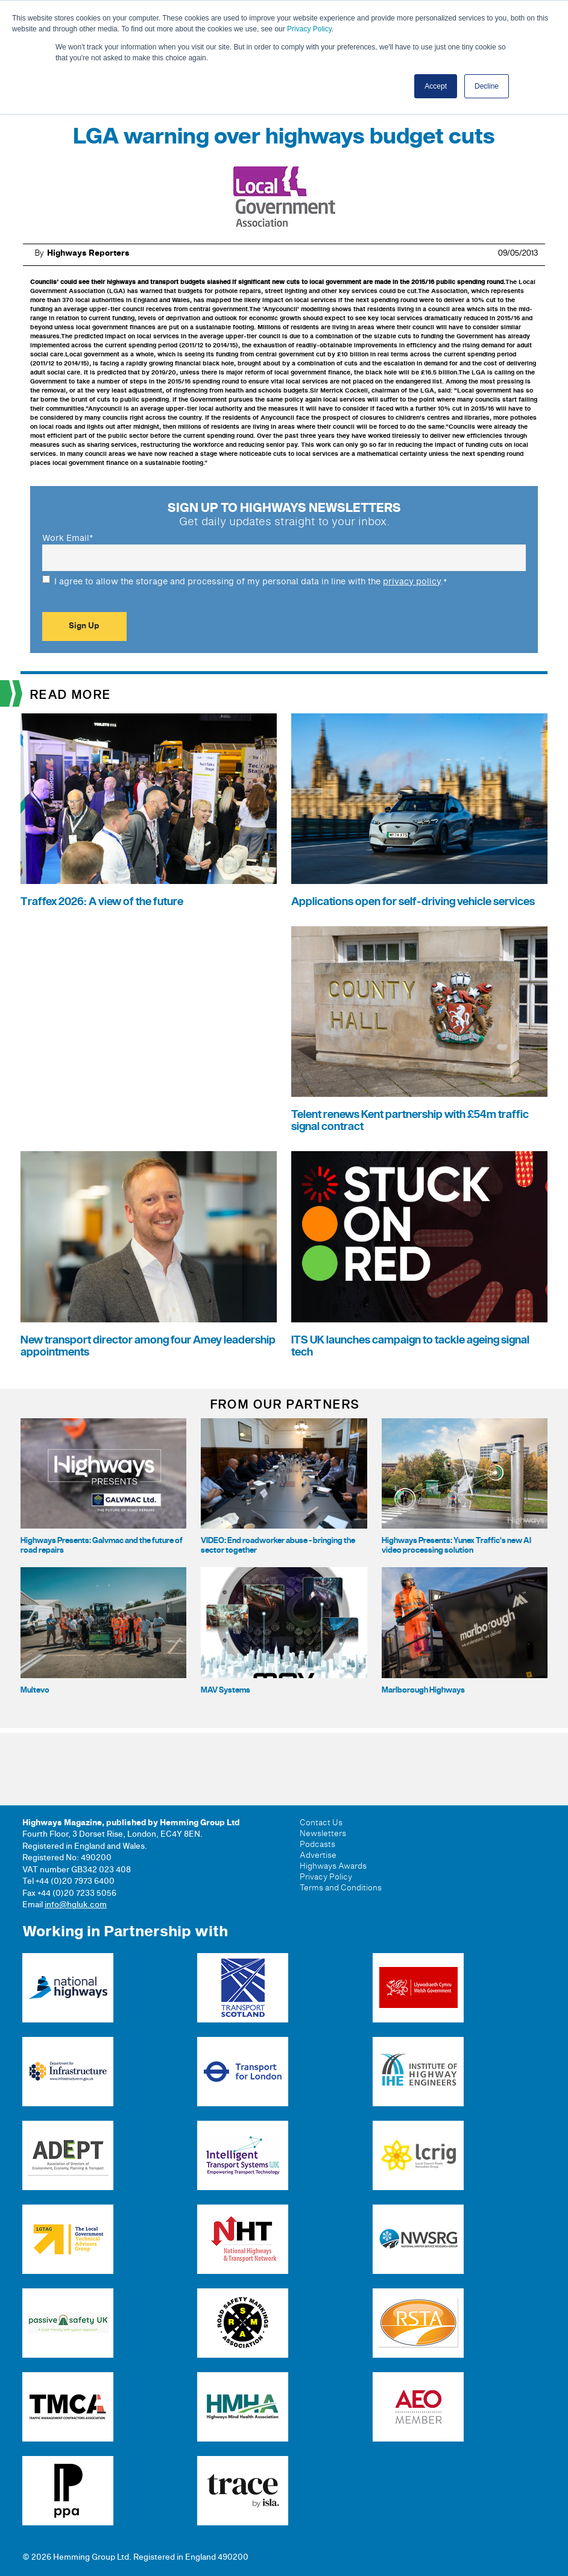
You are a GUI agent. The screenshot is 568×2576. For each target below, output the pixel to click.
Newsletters (323, 1834)
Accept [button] (435, 86)
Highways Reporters (88, 253)
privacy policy (412, 581)
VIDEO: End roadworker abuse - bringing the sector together (278, 1545)
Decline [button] (487, 86)
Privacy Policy (309, 29)
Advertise (318, 1855)
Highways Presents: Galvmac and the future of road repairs (102, 1545)
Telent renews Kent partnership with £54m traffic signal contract (410, 1120)
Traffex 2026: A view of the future (102, 902)
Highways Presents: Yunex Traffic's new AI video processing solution (456, 1545)
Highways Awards (333, 1866)
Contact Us (321, 1823)
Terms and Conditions (341, 1888)
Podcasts (317, 1845)
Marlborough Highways (423, 1690)
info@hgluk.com (76, 1905)
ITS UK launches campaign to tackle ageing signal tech (410, 1346)
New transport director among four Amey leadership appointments (148, 1346)
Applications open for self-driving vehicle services (413, 902)
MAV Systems (225, 1690)
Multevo (35, 1690)
